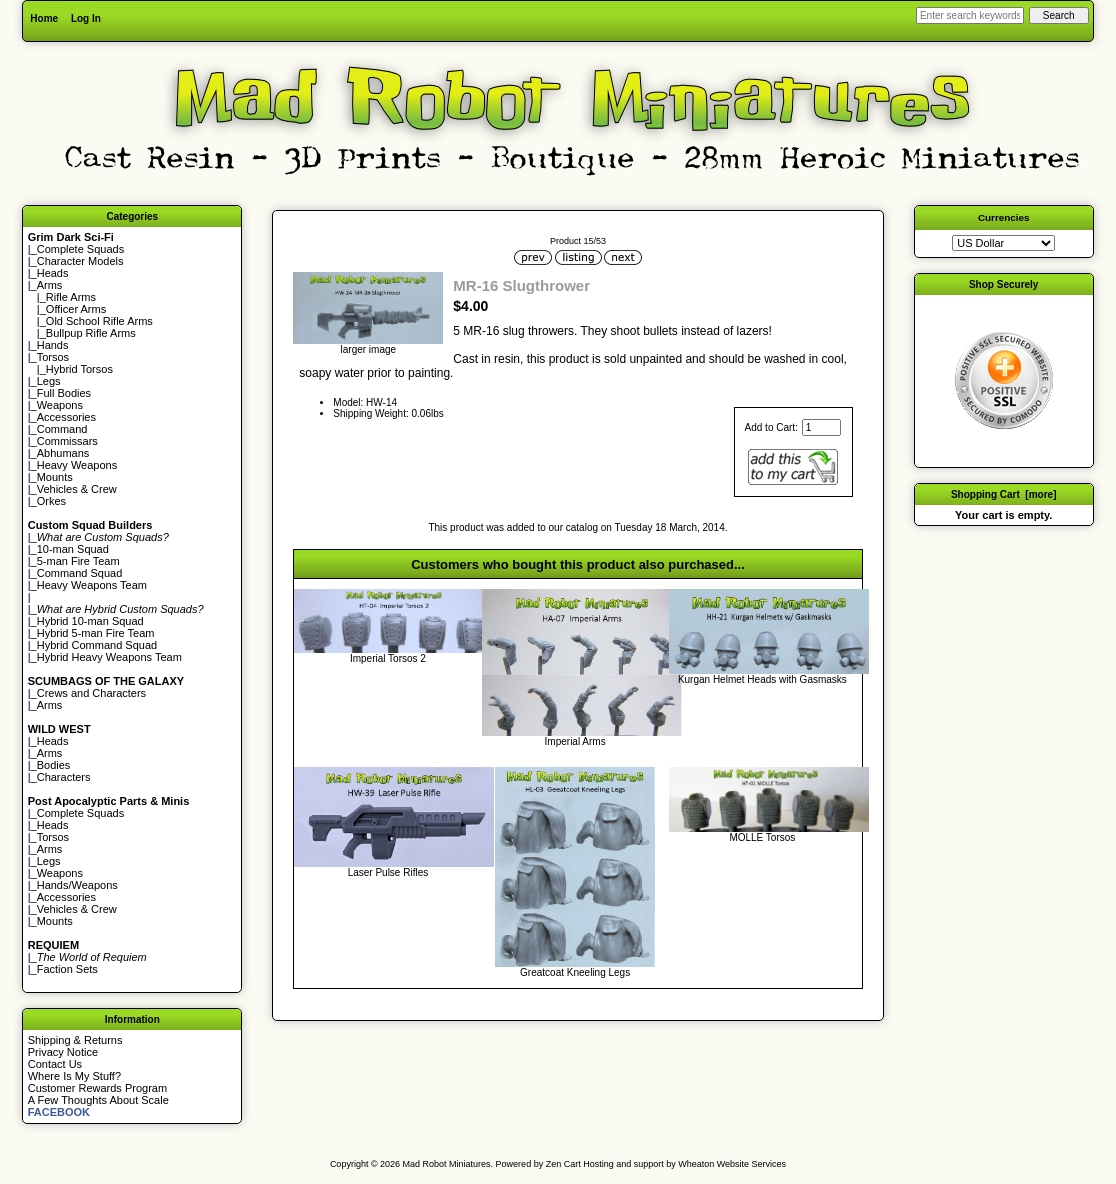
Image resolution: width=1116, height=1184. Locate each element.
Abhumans (63, 453)
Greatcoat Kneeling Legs (575, 972)
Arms (50, 705)
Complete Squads (80, 249)
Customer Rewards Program (97, 1088)
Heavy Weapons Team (92, 585)
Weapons (60, 405)
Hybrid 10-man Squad (90, 621)
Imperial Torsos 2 (388, 658)
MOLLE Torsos (762, 837)
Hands (53, 345)
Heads (53, 273)
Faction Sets (67, 969)
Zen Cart (563, 1164)
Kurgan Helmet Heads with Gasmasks (762, 679)
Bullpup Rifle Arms (91, 333)
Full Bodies (64, 393)
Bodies (54, 765)
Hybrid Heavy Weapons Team (109, 657)
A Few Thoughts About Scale (98, 1100)
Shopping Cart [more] (1004, 494)
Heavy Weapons (77, 465)
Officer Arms (76, 309)
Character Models (80, 261)
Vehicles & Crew (77, 489)
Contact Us (55, 1064)
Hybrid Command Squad (97, 645)
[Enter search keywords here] (970, 15)
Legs (49, 381)
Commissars (67, 441)
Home (44, 18)
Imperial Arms (575, 741)
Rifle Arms (71, 297)
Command (62, 429)
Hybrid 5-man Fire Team (96, 633)
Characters (64, 777)
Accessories (66, 417)
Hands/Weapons (77, 885)
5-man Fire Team (78, 561)
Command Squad (80, 573)
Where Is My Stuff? (74, 1076)
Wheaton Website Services (732, 1164)
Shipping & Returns (75, 1040)
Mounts (55, 477)
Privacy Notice (63, 1052)
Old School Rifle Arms (99, 321)
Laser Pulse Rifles (388, 872)
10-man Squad (73, 549)
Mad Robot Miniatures (447, 1164)
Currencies (1004, 217)
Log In (86, 18)
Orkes (51, 501)
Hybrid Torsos (79, 369)
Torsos (53, 357)
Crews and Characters (91, 693)
